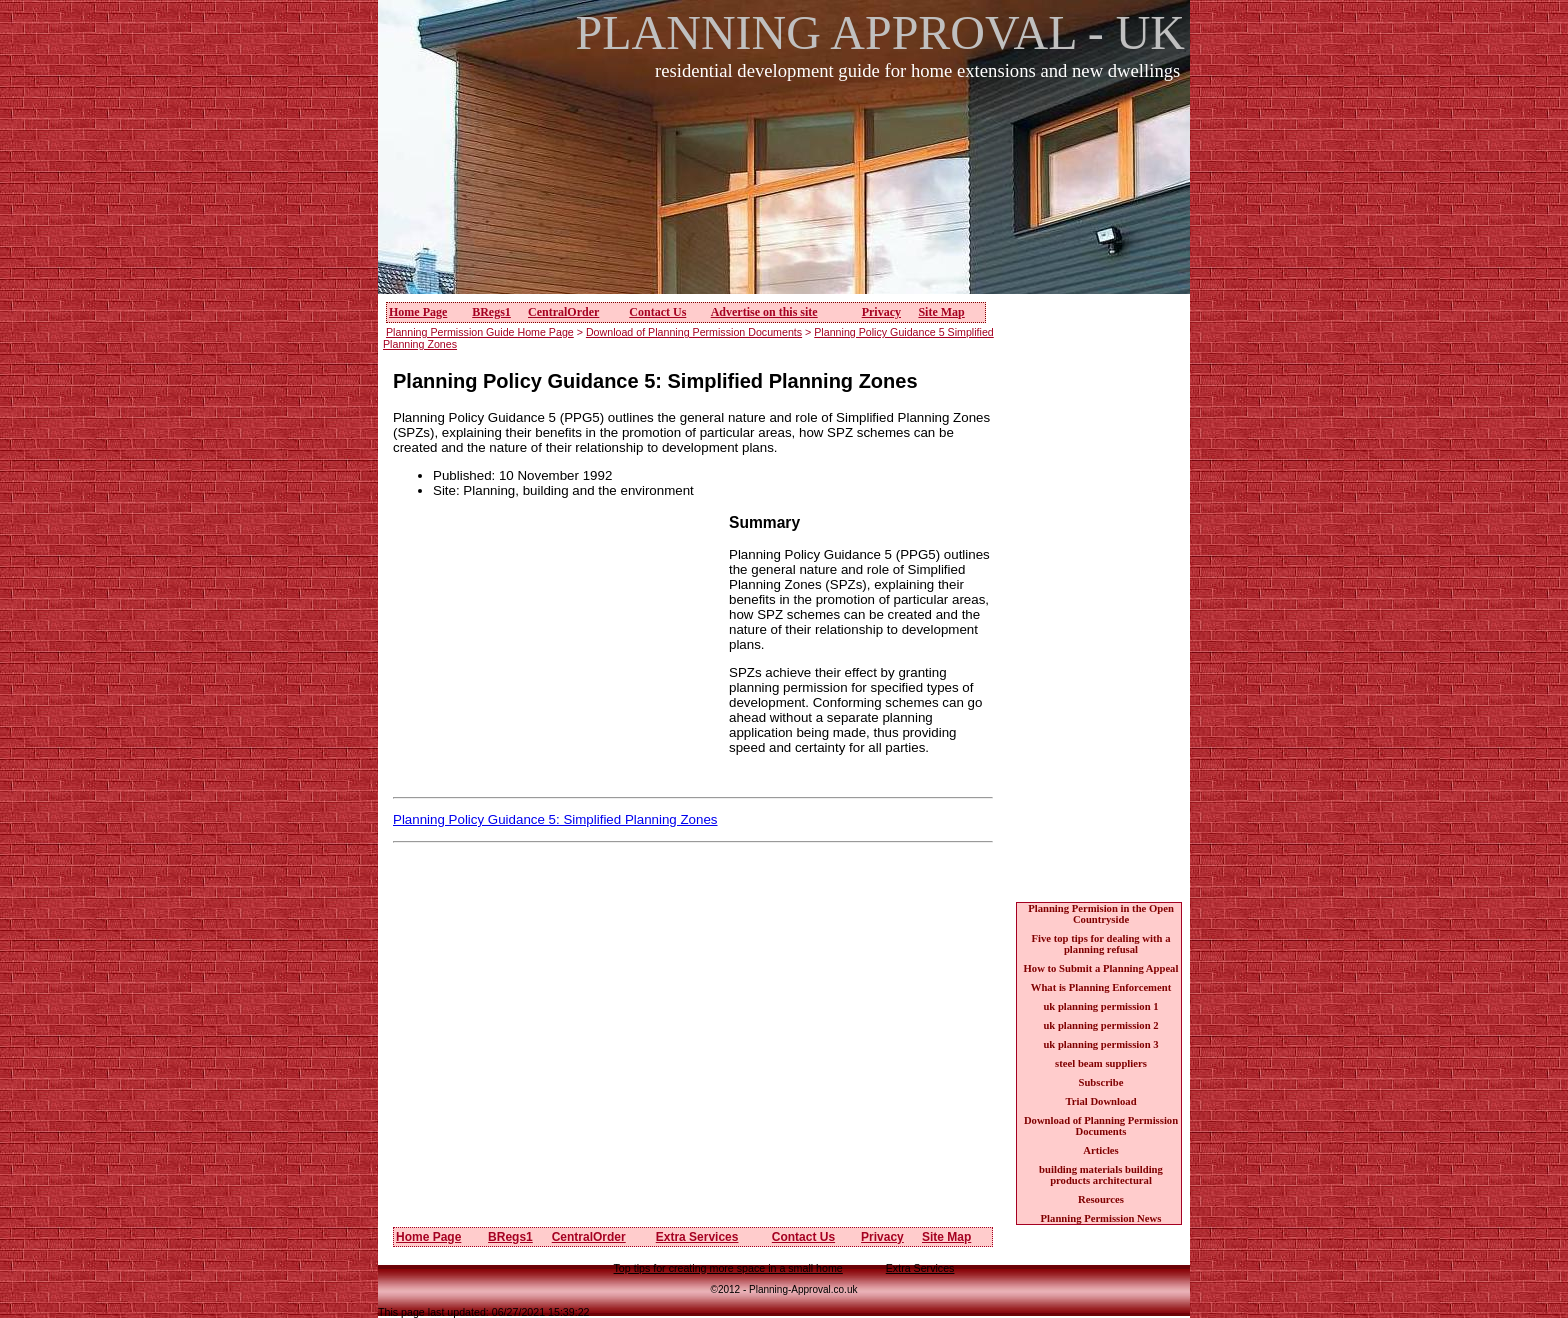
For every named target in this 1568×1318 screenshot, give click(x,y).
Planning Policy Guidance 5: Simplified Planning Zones (555, 819)
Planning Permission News (1101, 1218)
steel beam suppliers (1101, 1063)
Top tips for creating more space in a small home (728, 1268)
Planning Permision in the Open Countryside (1101, 914)
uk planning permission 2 (1100, 1025)
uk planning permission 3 (1100, 1044)
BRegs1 (491, 312)
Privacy (881, 312)
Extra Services (697, 1237)
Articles (1101, 1150)
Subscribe (1100, 1082)
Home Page (418, 312)
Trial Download (1100, 1101)
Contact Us (657, 312)
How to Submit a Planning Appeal (1101, 968)
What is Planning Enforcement (1101, 987)
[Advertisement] (790, 199)
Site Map (941, 312)
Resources (1101, 1199)
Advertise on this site (764, 312)
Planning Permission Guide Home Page (480, 332)
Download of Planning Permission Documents (694, 332)
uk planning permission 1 (1100, 1006)
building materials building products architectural (1101, 1175)
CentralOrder (563, 312)
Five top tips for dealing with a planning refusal (1101, 944)
